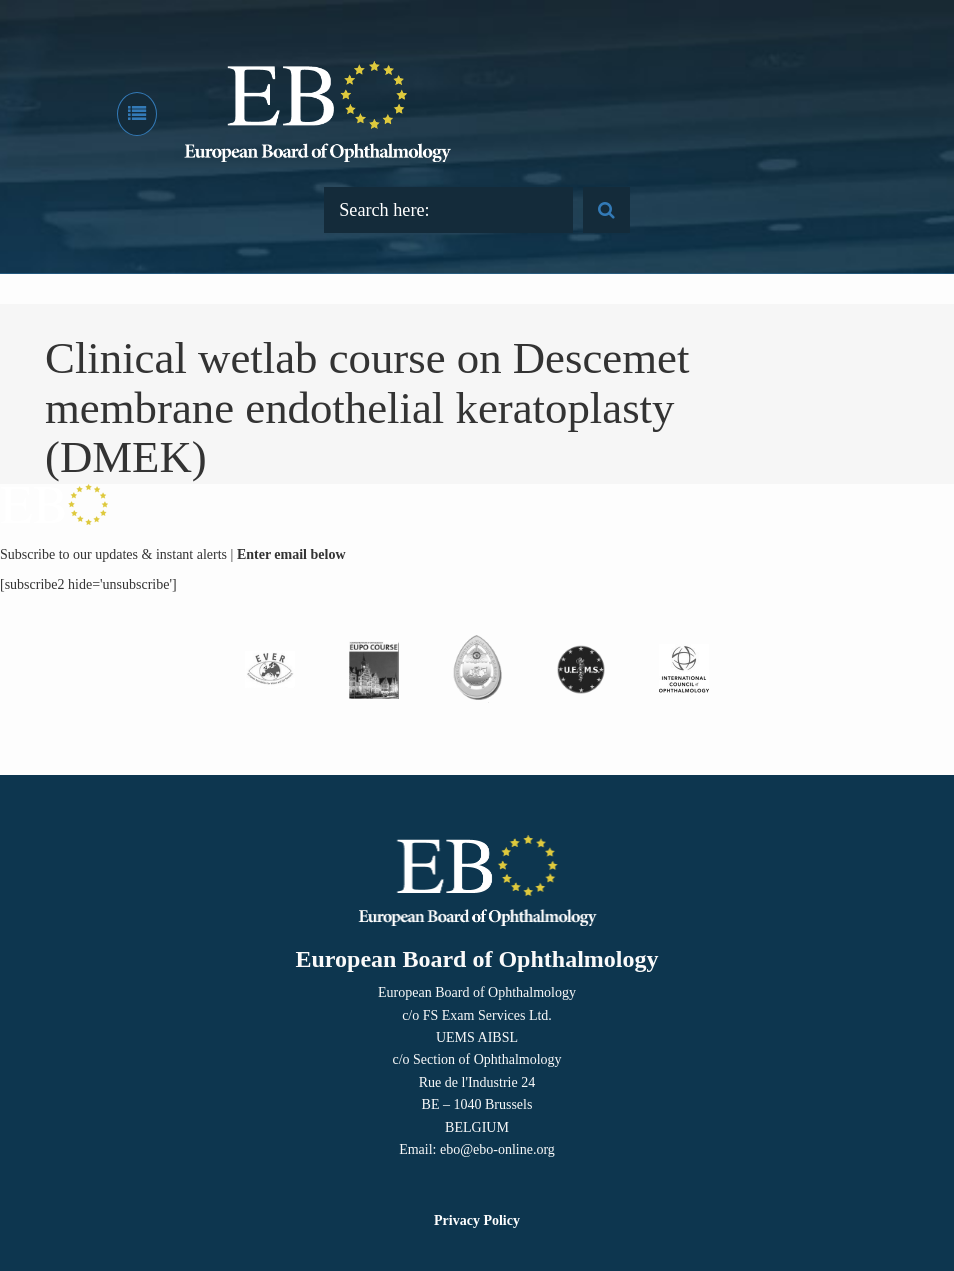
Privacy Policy (477, 1220)
